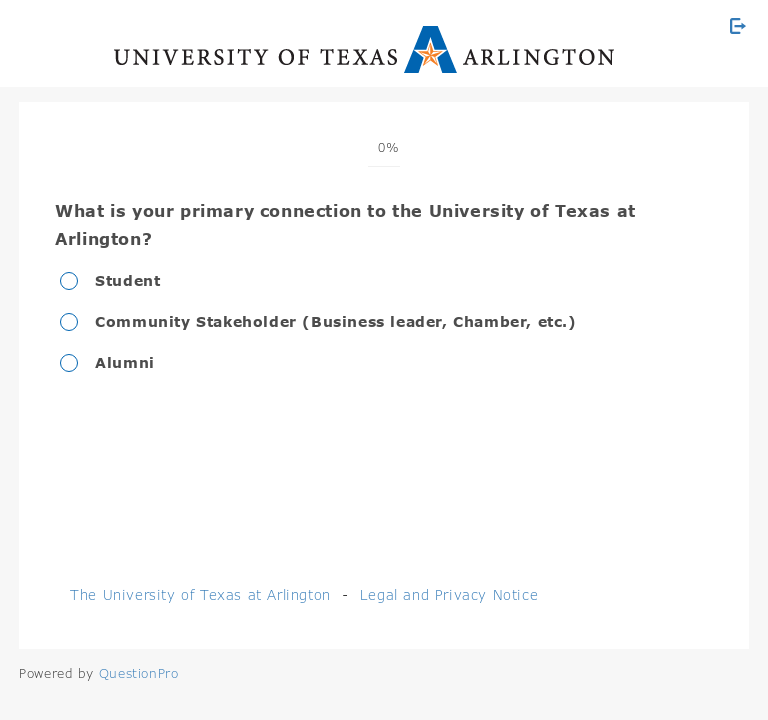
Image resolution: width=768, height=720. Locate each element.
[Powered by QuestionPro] (139, 673)
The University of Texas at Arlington (200, 594)
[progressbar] (383, 147)
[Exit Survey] (738, 26)
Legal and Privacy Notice (449, 594)
